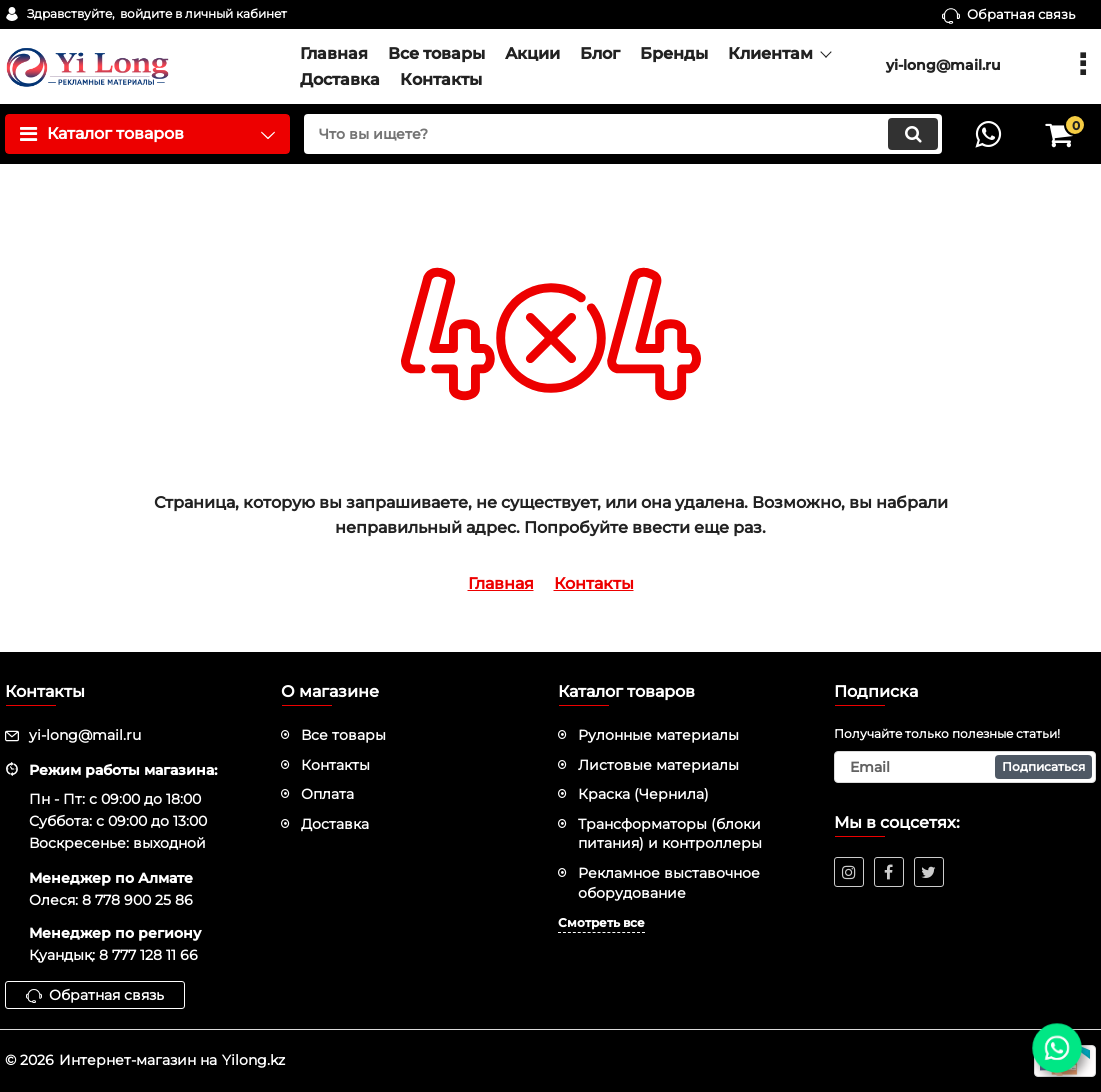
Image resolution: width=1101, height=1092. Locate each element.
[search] (623, 134)
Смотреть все (601, 922)
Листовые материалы (658, 765)
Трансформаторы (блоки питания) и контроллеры (670, 834)
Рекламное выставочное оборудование (669, 883)
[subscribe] (965, 767)
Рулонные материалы (658, 735)
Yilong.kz (253, 1060)
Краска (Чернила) (643, 794)
